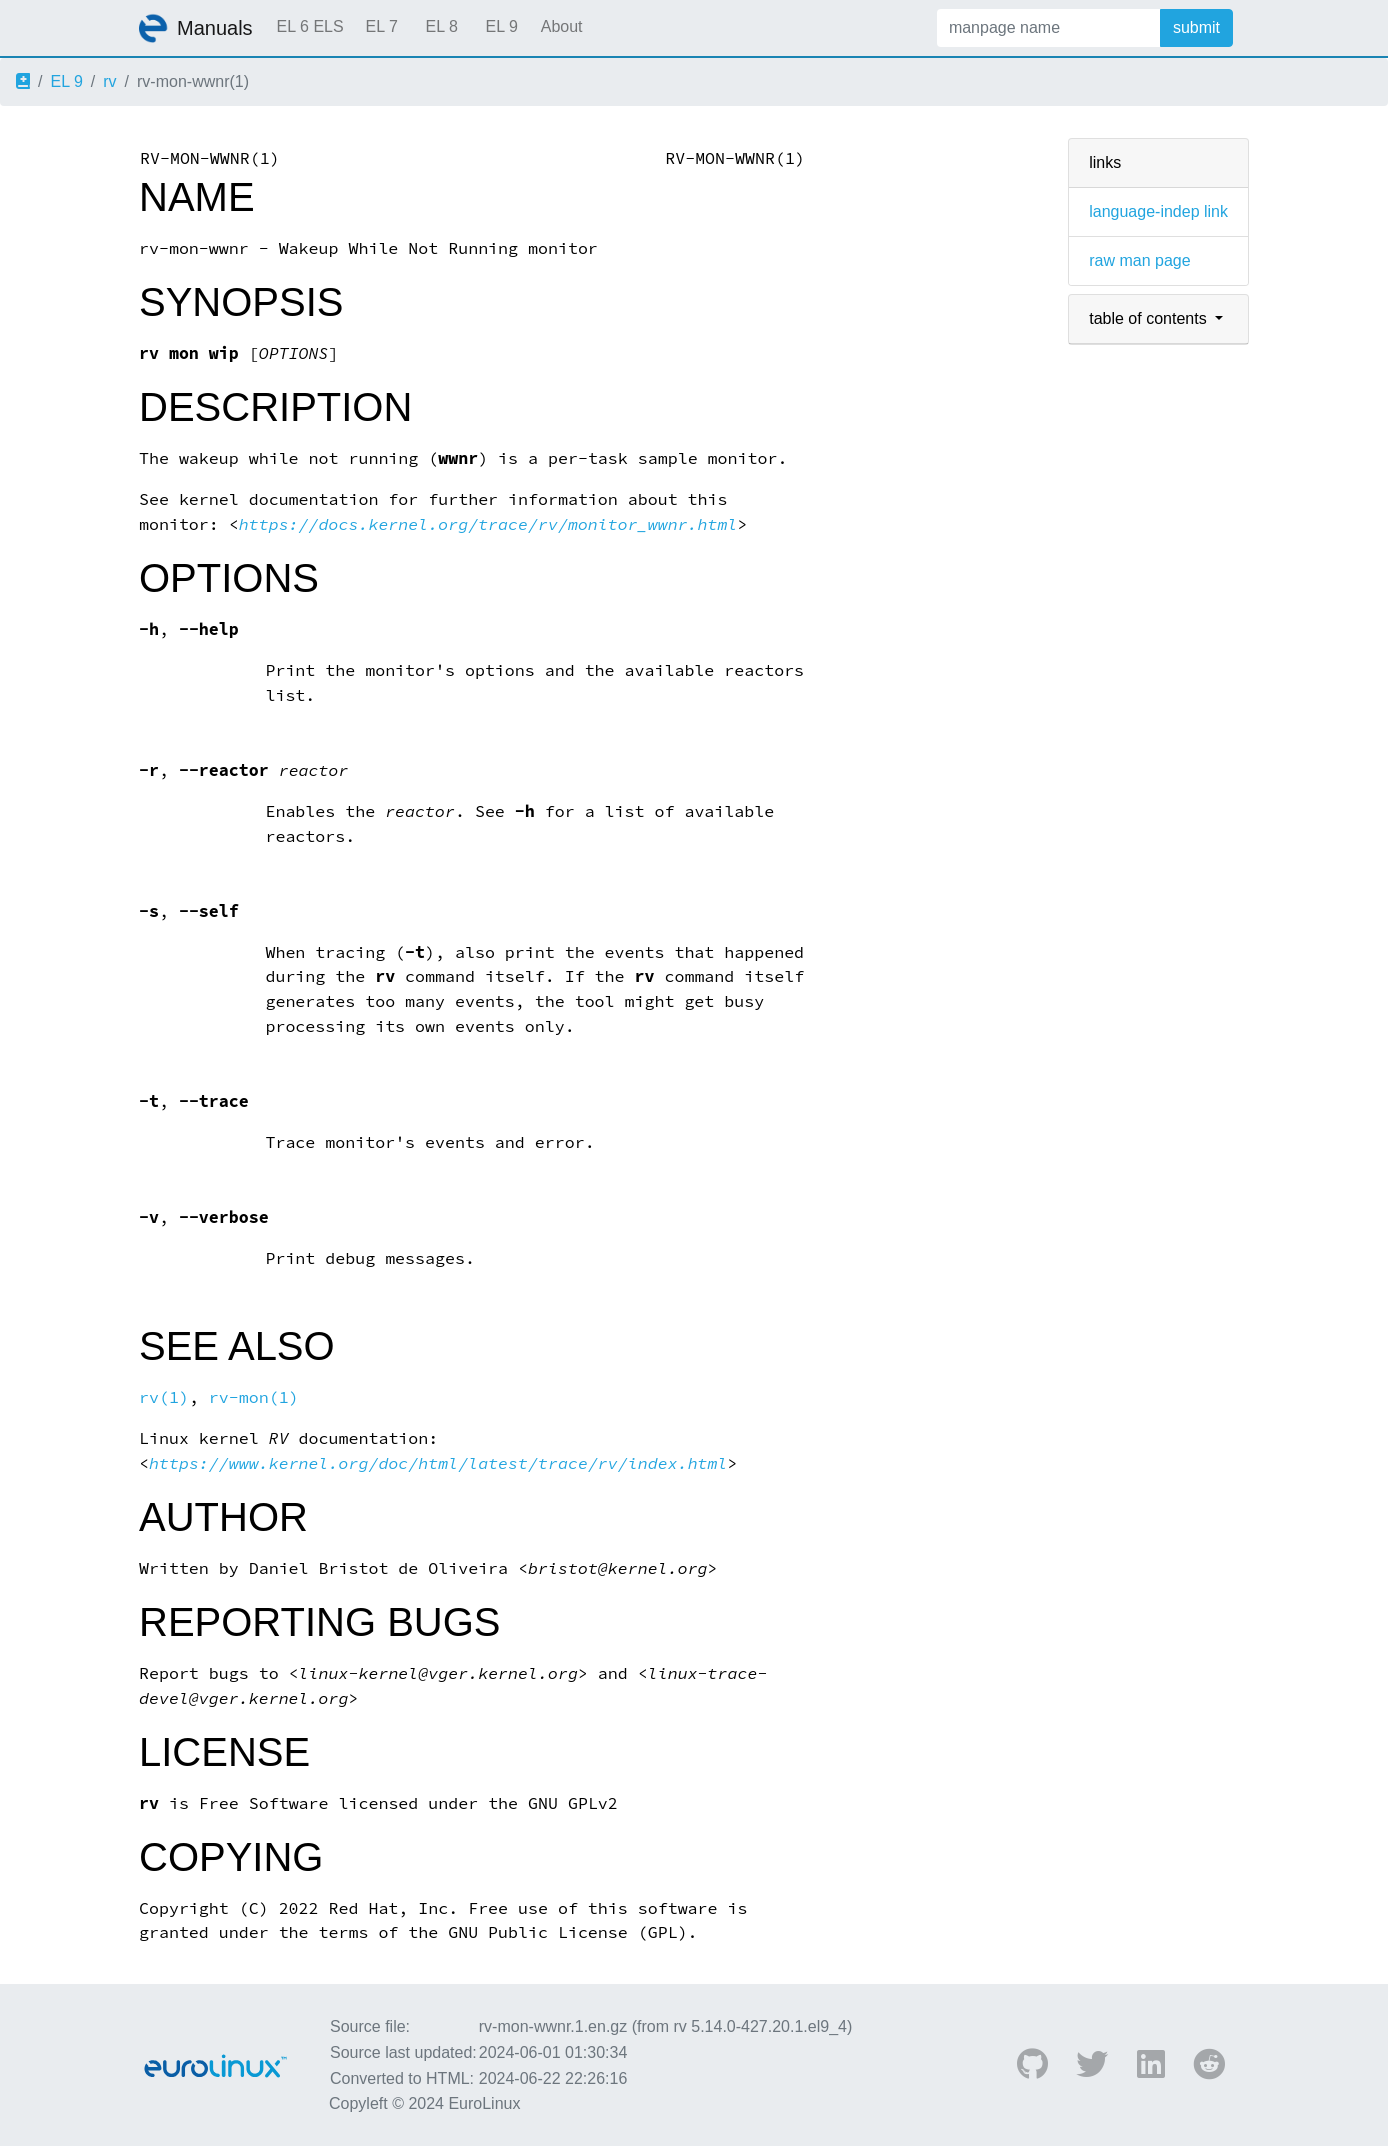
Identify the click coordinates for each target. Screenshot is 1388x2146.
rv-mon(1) (254, 1397)
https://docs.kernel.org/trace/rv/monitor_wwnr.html (488, 524)
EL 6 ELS (310, 26)
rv (109, 81)
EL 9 (501, 26)
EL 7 (381, 26)
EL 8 (441, 26)
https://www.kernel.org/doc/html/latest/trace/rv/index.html (438, 1463)
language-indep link (1158, 211)
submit (1196, 27)
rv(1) (164, 1397)
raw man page (1139, 260)
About (562, 26)
